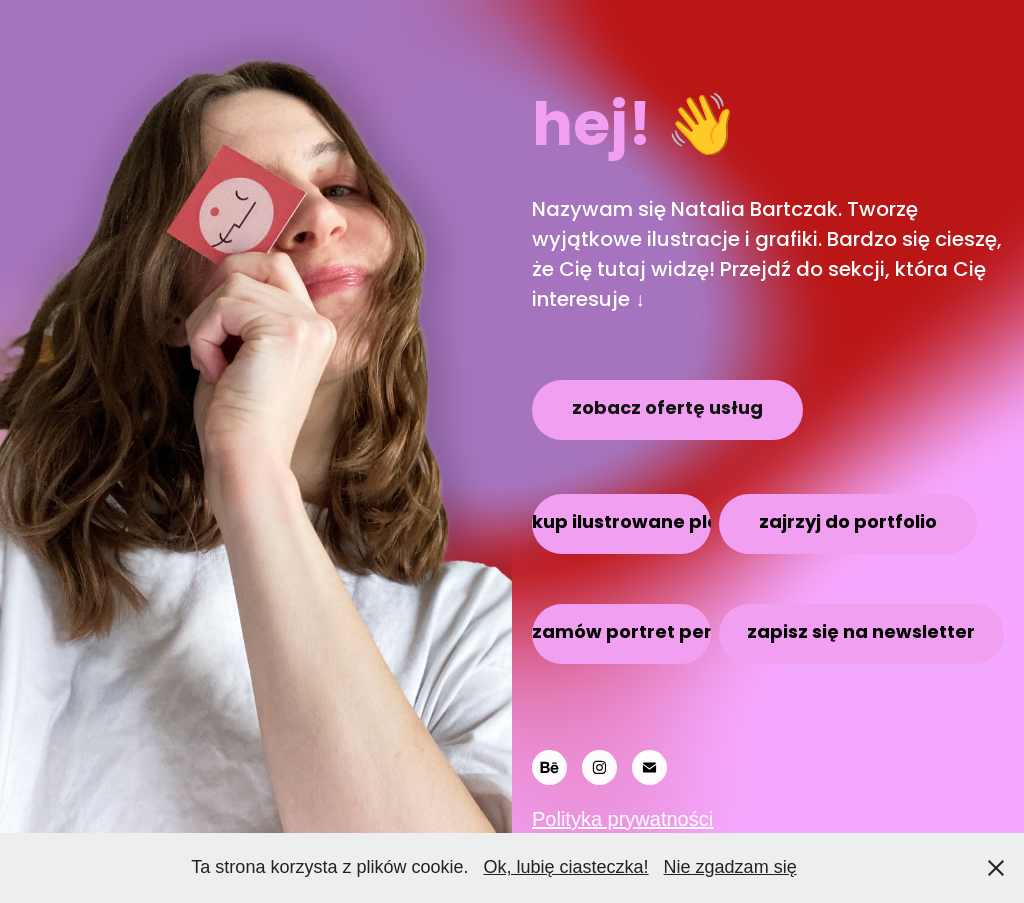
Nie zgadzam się (730, 867)
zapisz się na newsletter (861, 633)
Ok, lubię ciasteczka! (565, 867)
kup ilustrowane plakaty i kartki (621, 523)
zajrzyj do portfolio (848, 523)
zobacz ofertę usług (667, 409)
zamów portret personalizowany (621, 633)
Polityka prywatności (622, 819)
